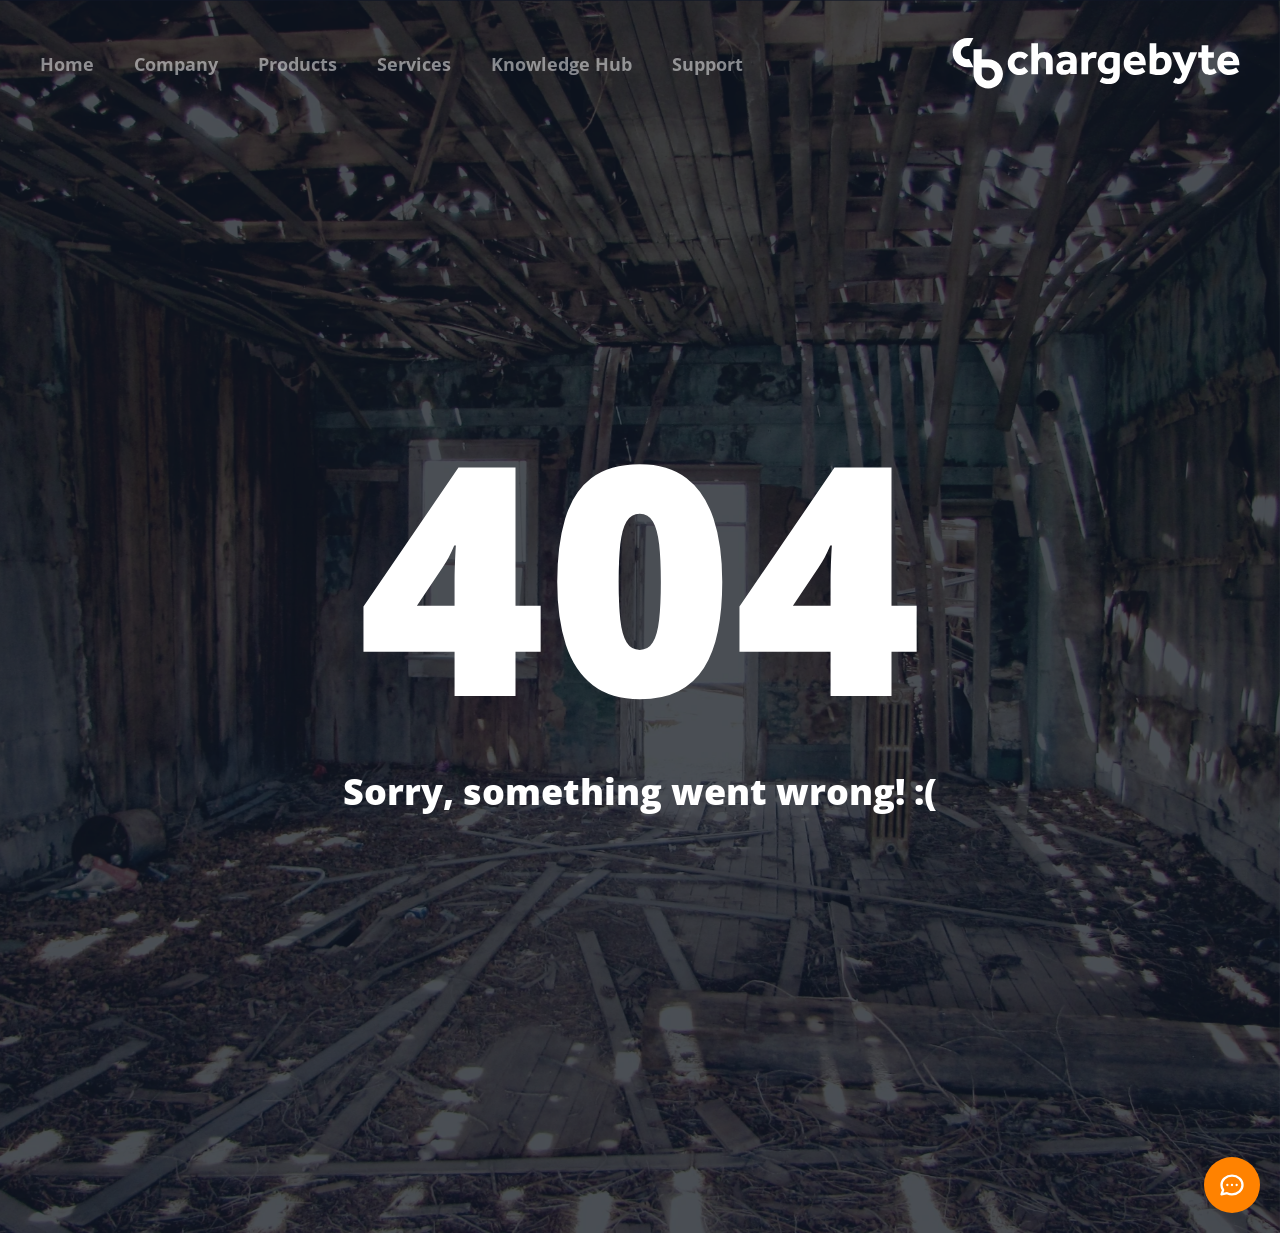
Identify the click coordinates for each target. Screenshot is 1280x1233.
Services (414, 64)
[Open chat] (1232, 1185)
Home (67, 64)
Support (707, 64)
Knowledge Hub (561, 64)
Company (176, 64)
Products (297, 64)
